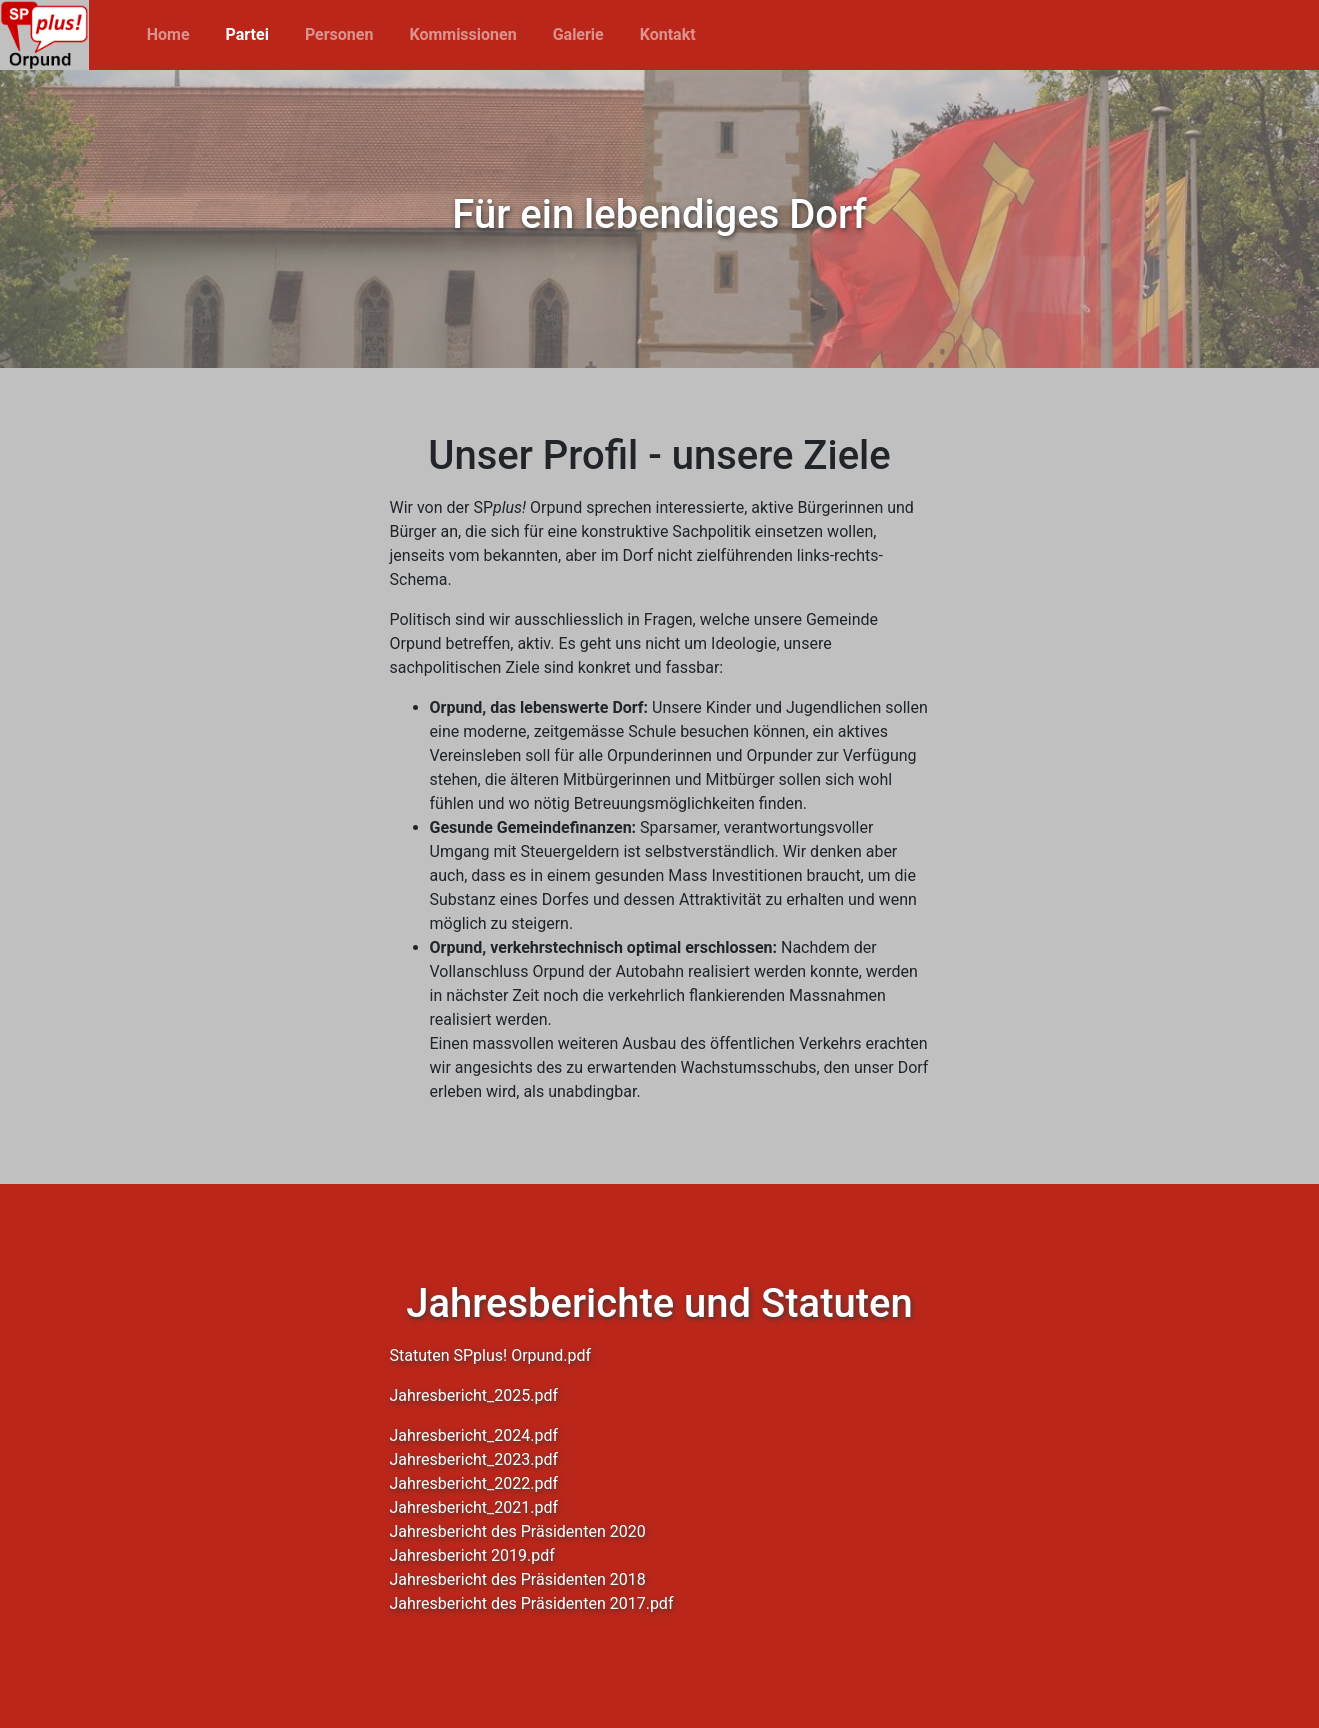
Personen (339, 34)
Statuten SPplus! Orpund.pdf (491, 1355)
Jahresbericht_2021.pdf (474, 1507)
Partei (247, 34)
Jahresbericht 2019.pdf (472, 1555)
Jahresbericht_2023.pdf (474, 1459)
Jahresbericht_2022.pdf (474, 1483)
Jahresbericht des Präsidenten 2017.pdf (532, 1603)
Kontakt (668, 34)
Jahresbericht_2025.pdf (474, 1395)
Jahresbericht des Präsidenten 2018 (518, 1579)
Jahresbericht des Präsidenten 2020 (518, 1531)
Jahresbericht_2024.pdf (474, 1435)
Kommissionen (462, 34)
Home (168, 34)
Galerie (578, 34)
